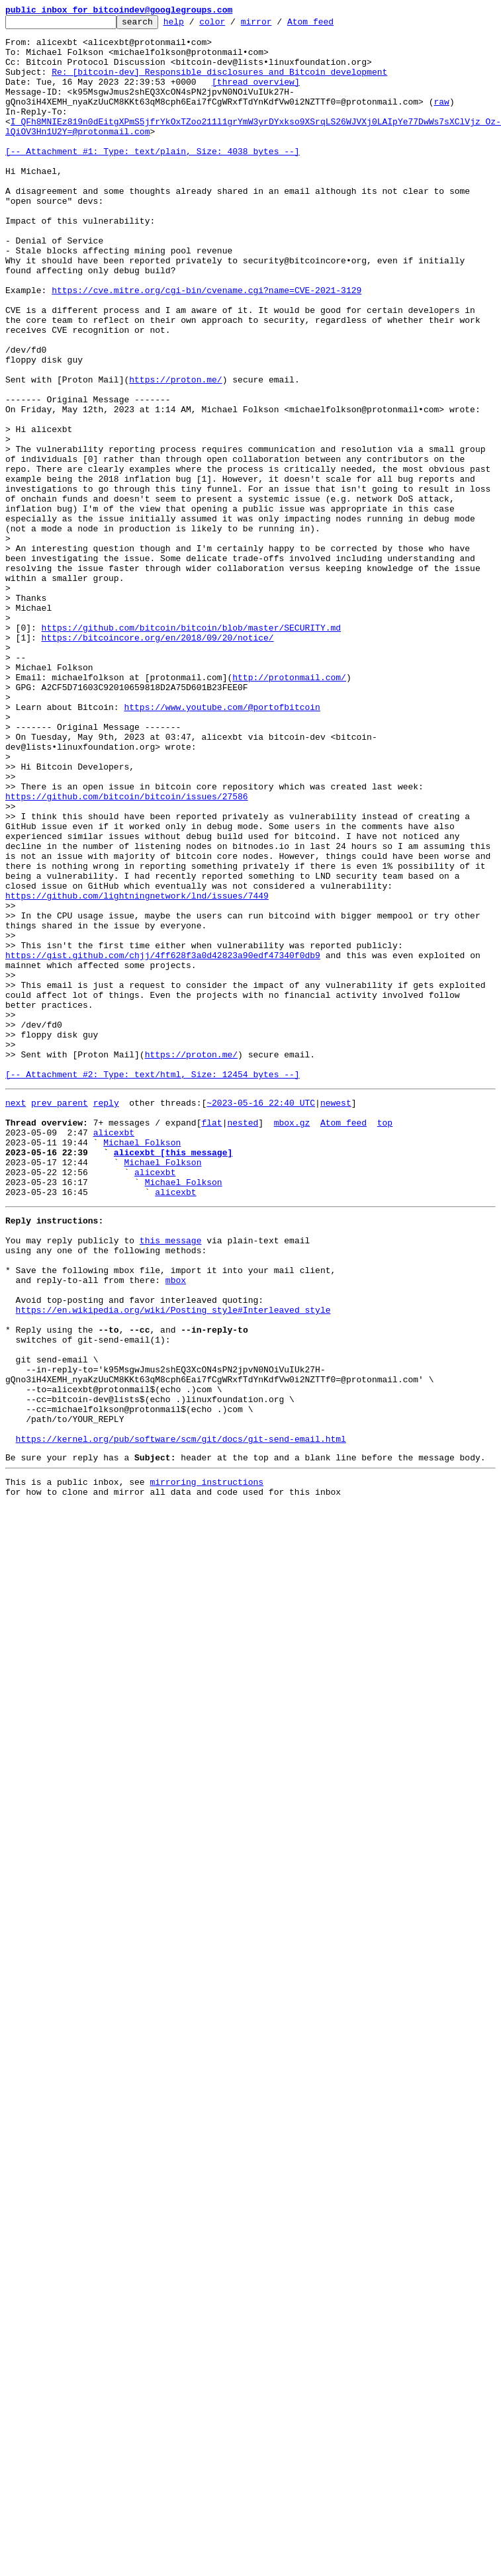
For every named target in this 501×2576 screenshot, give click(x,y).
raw (441, 119)
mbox (175, 1526)
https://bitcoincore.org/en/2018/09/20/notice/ (158, 762)
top (384, 1341)
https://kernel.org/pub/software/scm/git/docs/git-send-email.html (181, 1716)
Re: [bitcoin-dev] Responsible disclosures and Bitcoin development (219, 83)
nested (242, 1341)
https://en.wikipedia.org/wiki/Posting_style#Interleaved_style (173, 1562)
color (233, 25)
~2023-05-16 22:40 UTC (260, 1317)
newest (335, 1317)
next (15, 1317)
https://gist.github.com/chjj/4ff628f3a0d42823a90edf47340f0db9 (162, 1143)
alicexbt (113, 1352)
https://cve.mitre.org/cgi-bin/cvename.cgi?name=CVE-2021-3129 (206, 345)
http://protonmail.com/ (289, 810)
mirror (277, 25)
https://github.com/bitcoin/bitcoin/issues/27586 (126, 953)
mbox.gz (292, 1341)
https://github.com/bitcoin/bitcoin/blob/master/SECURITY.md (191, 750)
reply (106, 1317)
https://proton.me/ (175, 453)
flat (211, 1341)
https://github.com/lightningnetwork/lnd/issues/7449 (137, 1072)
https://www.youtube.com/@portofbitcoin (222, 846)
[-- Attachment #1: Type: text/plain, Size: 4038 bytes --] (152, 179)
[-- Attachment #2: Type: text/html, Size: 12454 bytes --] (152, 1286)
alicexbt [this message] (173, 1376)
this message (171, 1478)
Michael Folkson (142, 1364)
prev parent (59, 1317)
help (194, 25)
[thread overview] (256, 95)
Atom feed (331, 25)
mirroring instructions (206, 1763)
